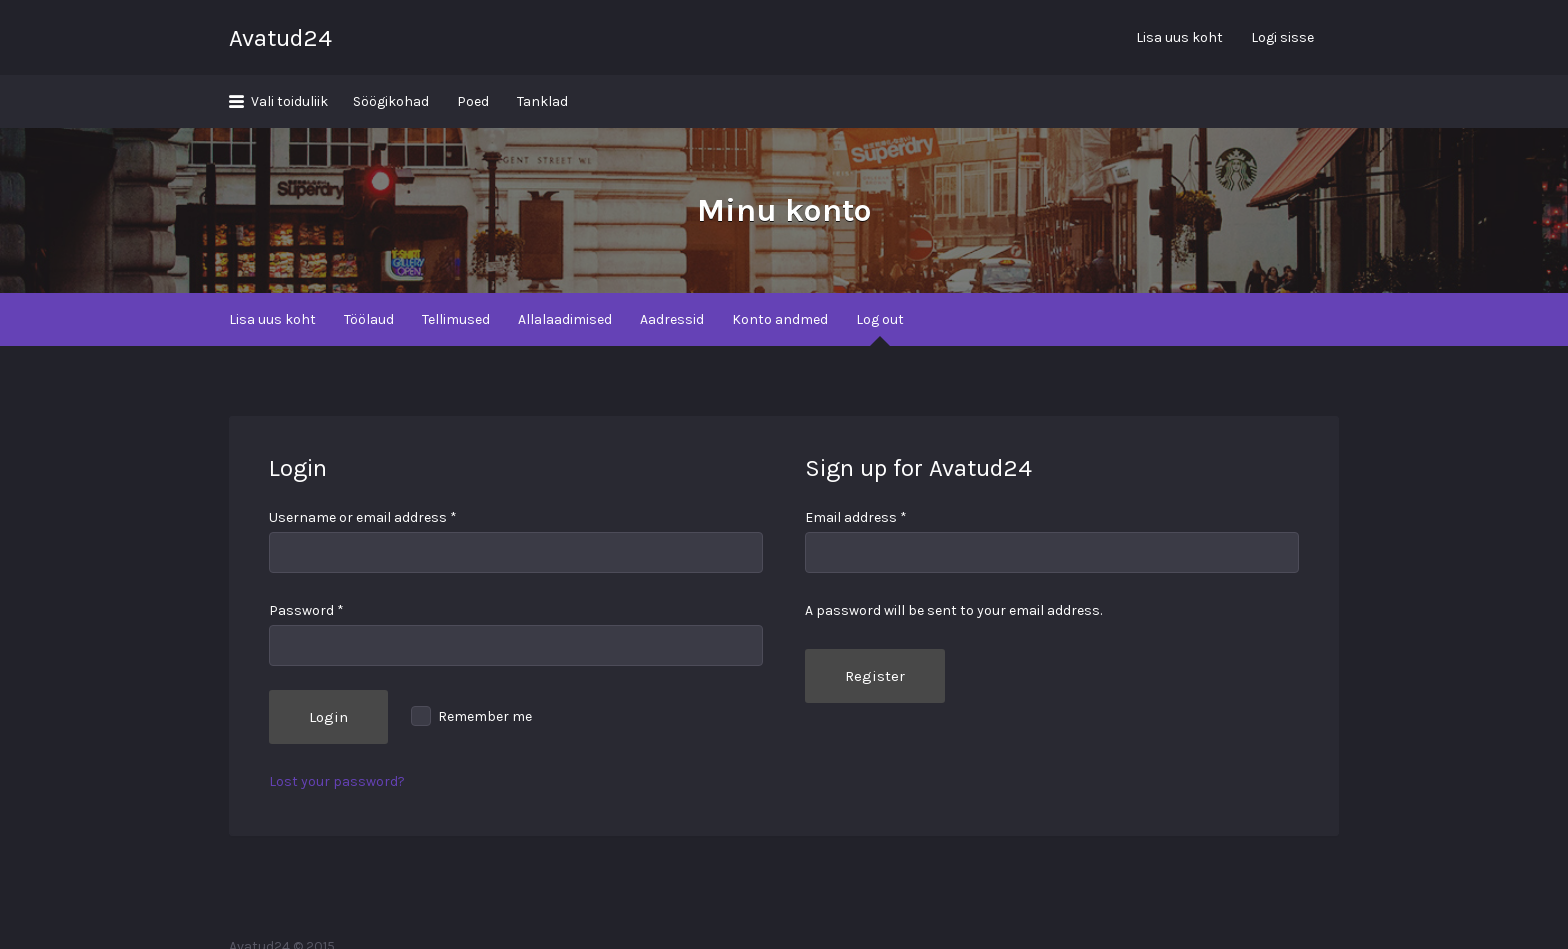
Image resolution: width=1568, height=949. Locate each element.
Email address (856, 517)
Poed (473, 101)
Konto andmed (780, 319)
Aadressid (672, 319)
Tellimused (456, 319)
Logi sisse (1282, 37)
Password (306, 610)
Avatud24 (280, 38)
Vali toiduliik (289, 101)
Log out (880, 319)
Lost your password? (337, 781)
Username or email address (363, 517)
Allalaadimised (565, 319)
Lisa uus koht (1179, 37)
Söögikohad (391, 101)
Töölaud (369, 319)
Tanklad (542, 101)
